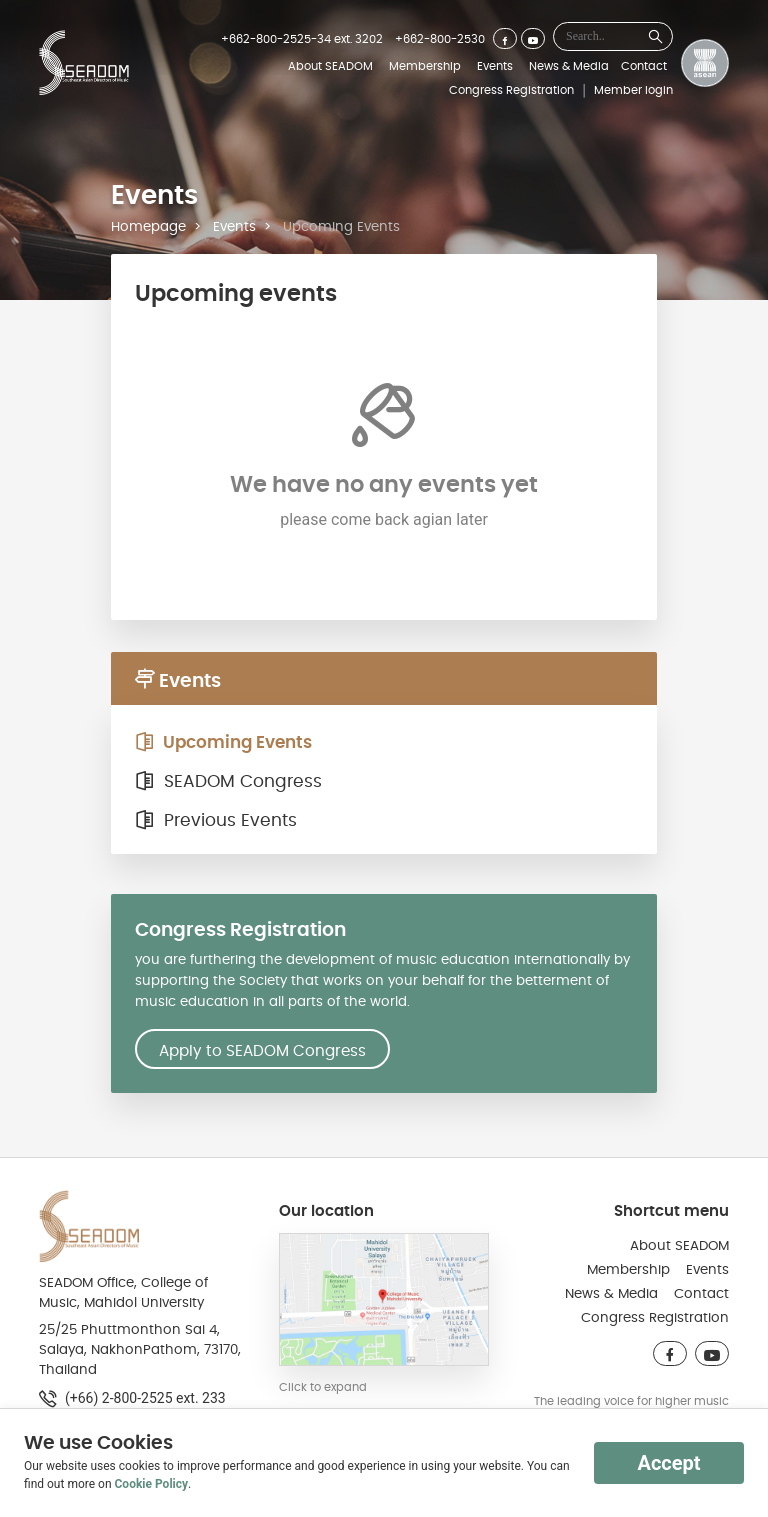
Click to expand (323, 1387)
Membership (425, 66)
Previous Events (216, 821)
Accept (668, 1463)
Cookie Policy (152, 1484)
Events (495, 66)
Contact (644, 66)
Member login (633, 90)
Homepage (148, 227)
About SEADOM (330, 66)
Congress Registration (511, 90)
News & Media (569, 66)
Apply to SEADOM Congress (262, 1051)
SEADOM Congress (228, 782)
